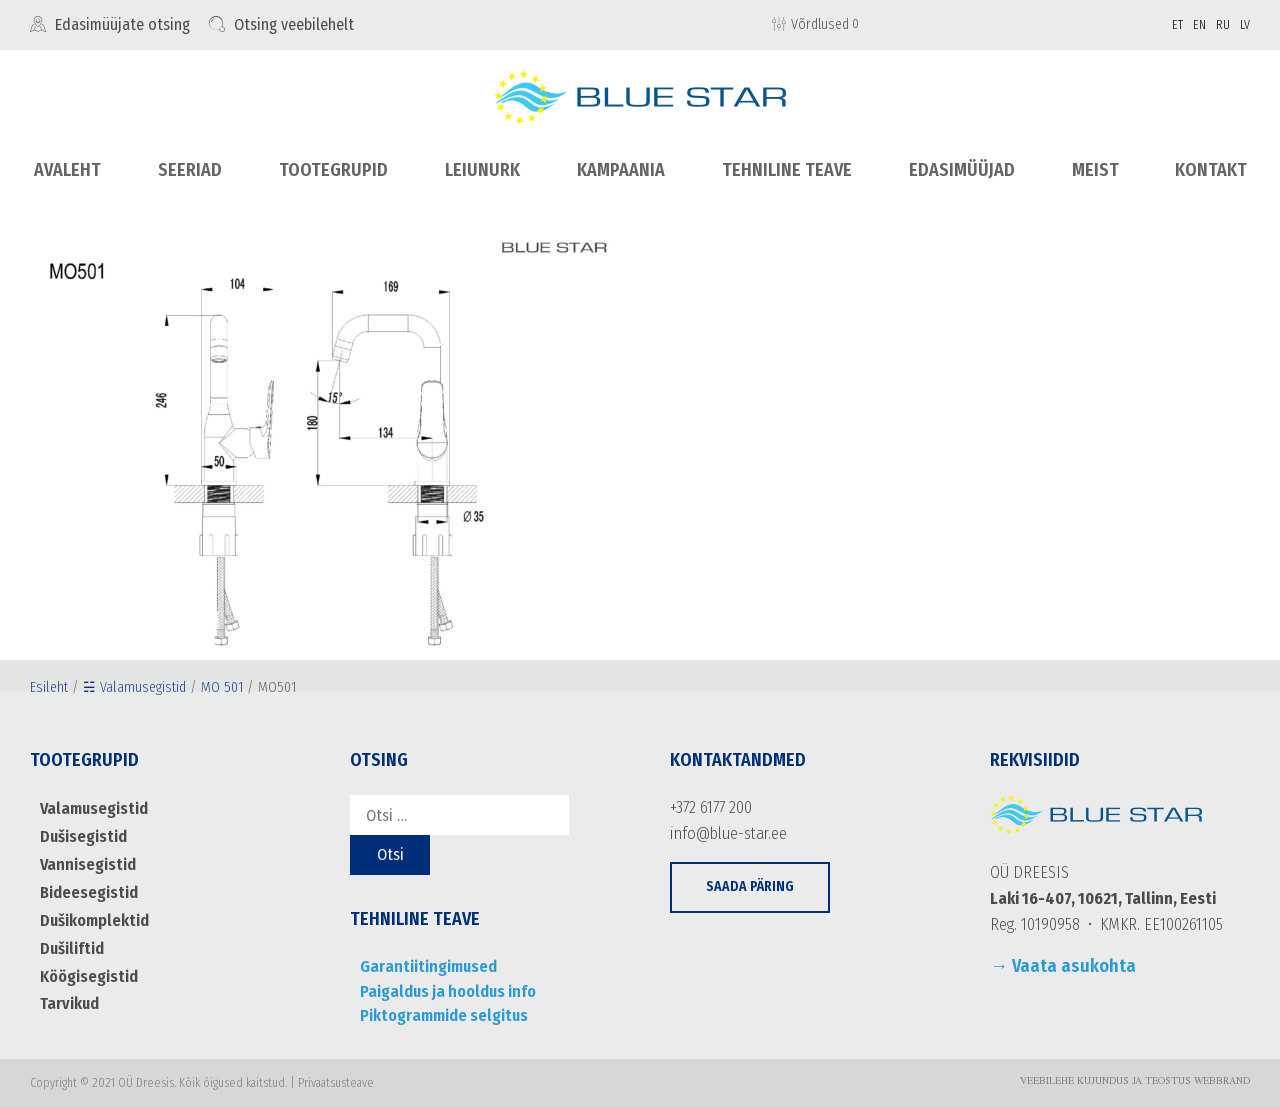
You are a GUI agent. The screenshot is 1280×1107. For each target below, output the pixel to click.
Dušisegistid (83, 835)
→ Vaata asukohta (1063, 966)
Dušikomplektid (94, 918)
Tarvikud (68, 1001)
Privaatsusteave (336, 1082)
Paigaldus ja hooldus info (445, 990)
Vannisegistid (86, 863)
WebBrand (1222, 1081)
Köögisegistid (88, 973)
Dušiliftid (71, 946)
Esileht (49, 686)
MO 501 (222, 686)
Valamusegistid (92, 808)
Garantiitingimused (425, 966)
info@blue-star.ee (727, 832)
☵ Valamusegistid (134, 686)
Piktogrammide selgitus (442, 1014)
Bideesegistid (88, 891)
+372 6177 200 (711, 807)
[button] (750, 886)
